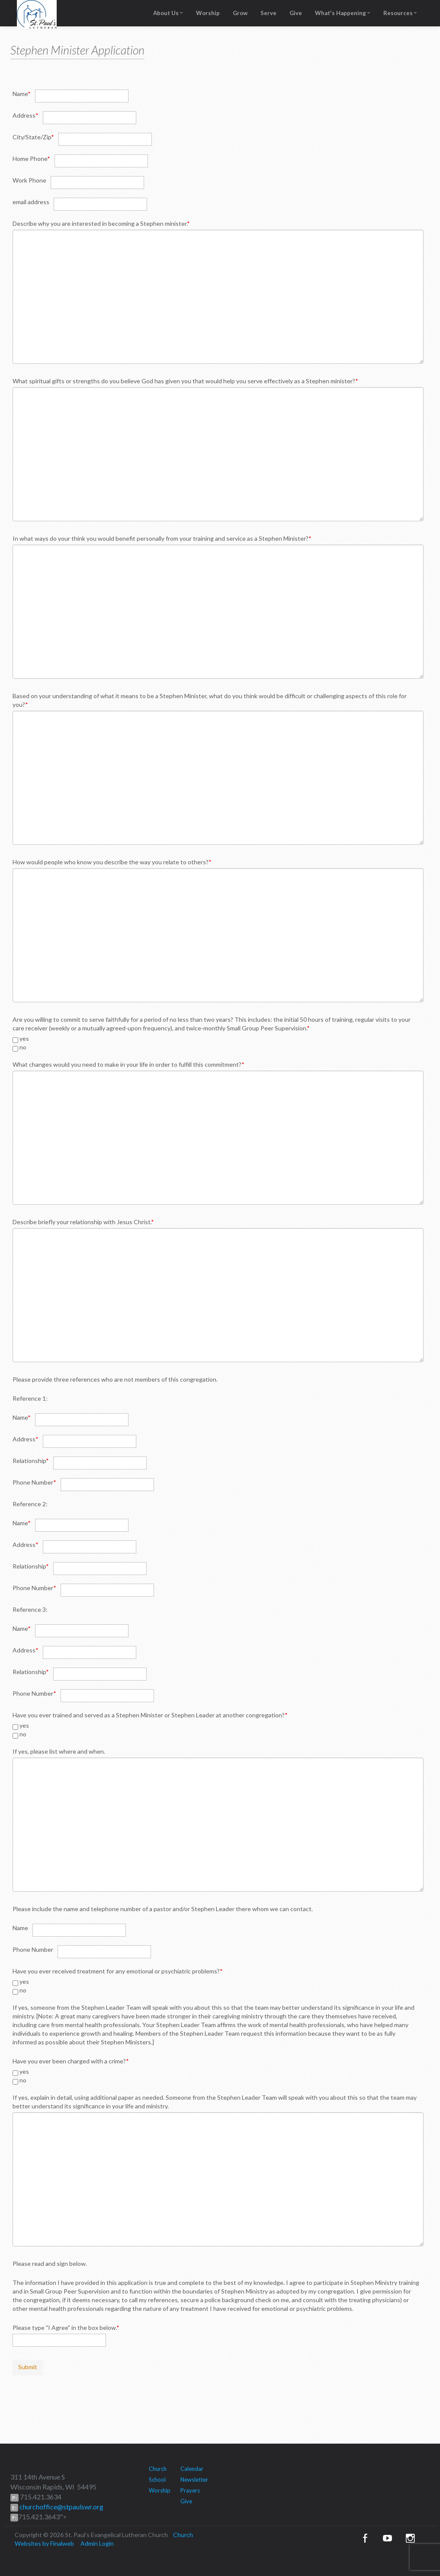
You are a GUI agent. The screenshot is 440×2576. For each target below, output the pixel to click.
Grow (240, 13)
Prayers (190, 2490)
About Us (168, 13)
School (157, 2479)
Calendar (191, 2468)
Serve (268, 13)
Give (295, 13)
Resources (400, 13)
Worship (208, 13)
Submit (27, 2367)
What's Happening (342, 13)
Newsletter (194, 2479)
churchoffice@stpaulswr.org (60, 2506)
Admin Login (97, 2543)
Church (158, 2468)
